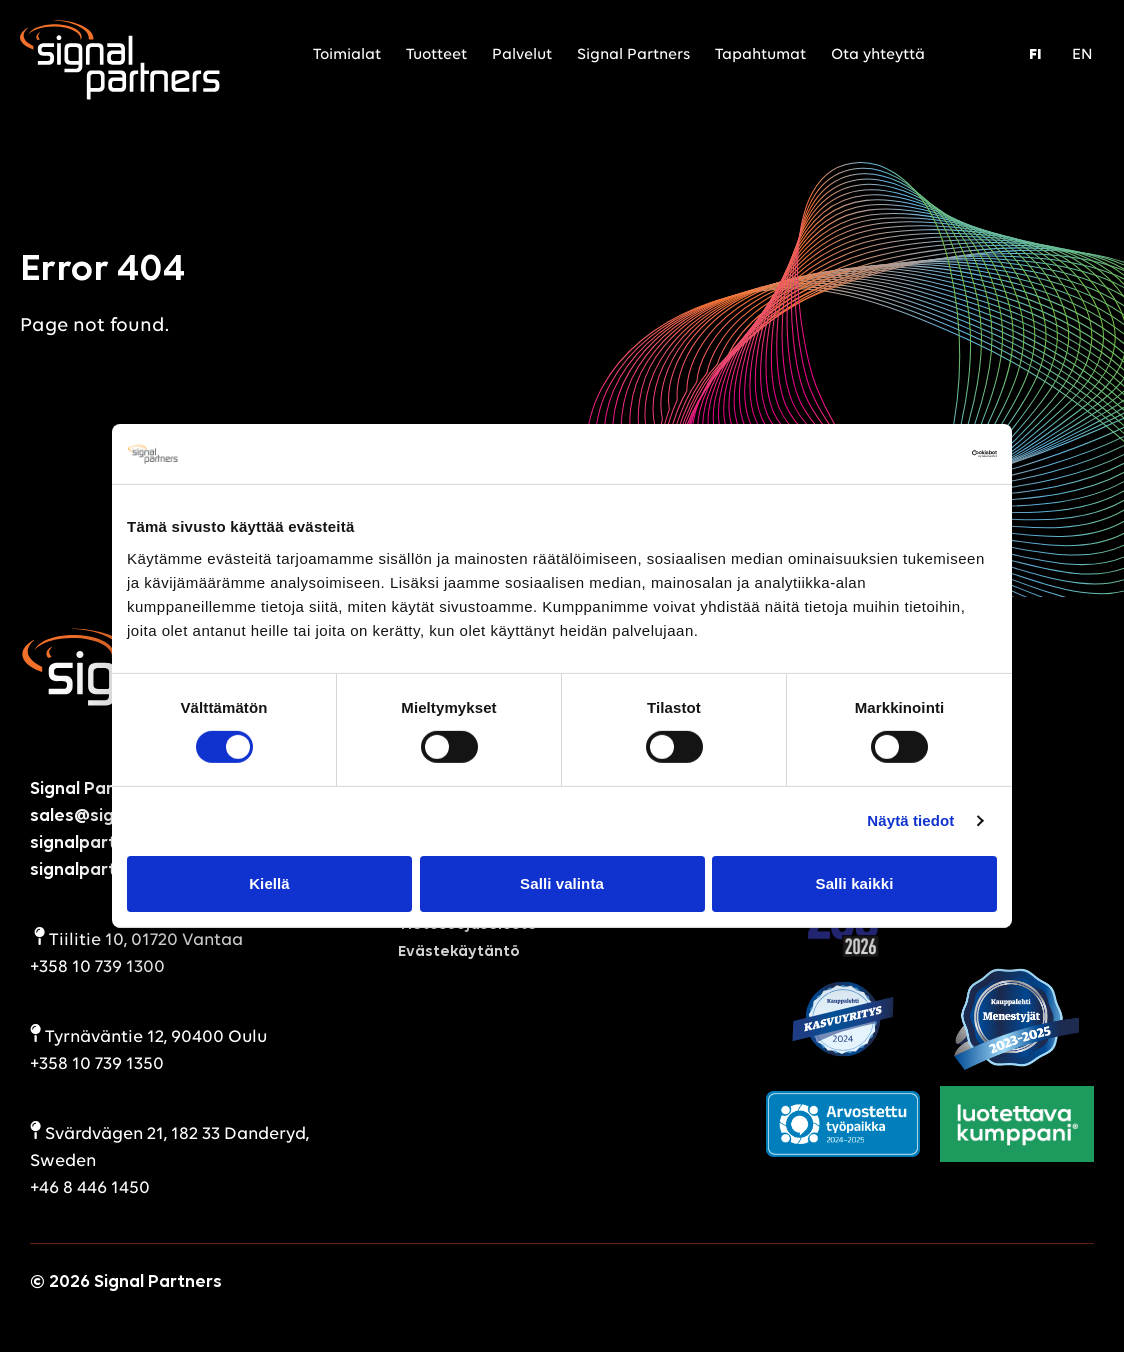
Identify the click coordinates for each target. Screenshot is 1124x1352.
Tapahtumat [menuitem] (760, 55)
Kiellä (269, 883)
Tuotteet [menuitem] (436, 55)
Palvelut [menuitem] (522, 55)
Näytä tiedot (910, 820)
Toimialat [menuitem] (347, 55)
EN (1082, 55)
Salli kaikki (855, 883)
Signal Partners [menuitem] (633, 55)
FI (1035, 55)
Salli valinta (562, 883)
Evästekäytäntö (459, 952)
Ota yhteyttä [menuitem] (878, 55)
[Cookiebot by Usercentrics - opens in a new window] (909, 454)
